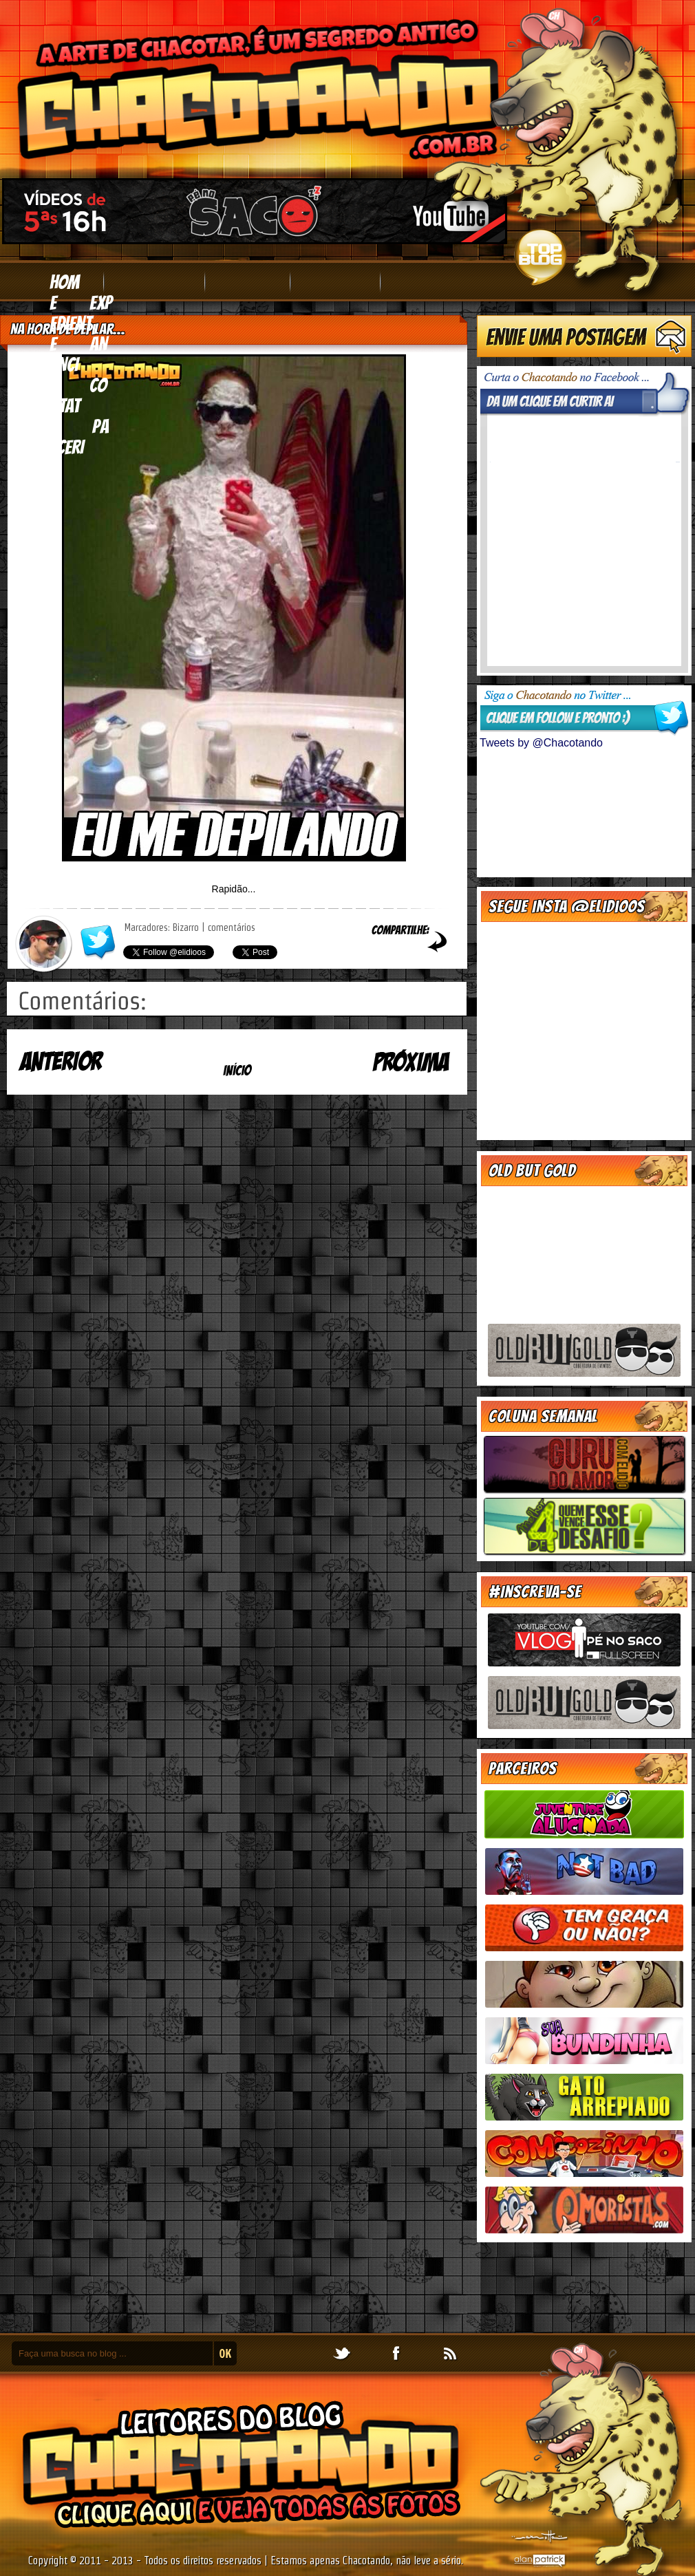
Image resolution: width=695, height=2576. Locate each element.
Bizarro (186, 927)
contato (78, 406)
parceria (79, 447)
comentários (231, 927)
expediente (81, 323)
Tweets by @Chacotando (541, 743)
